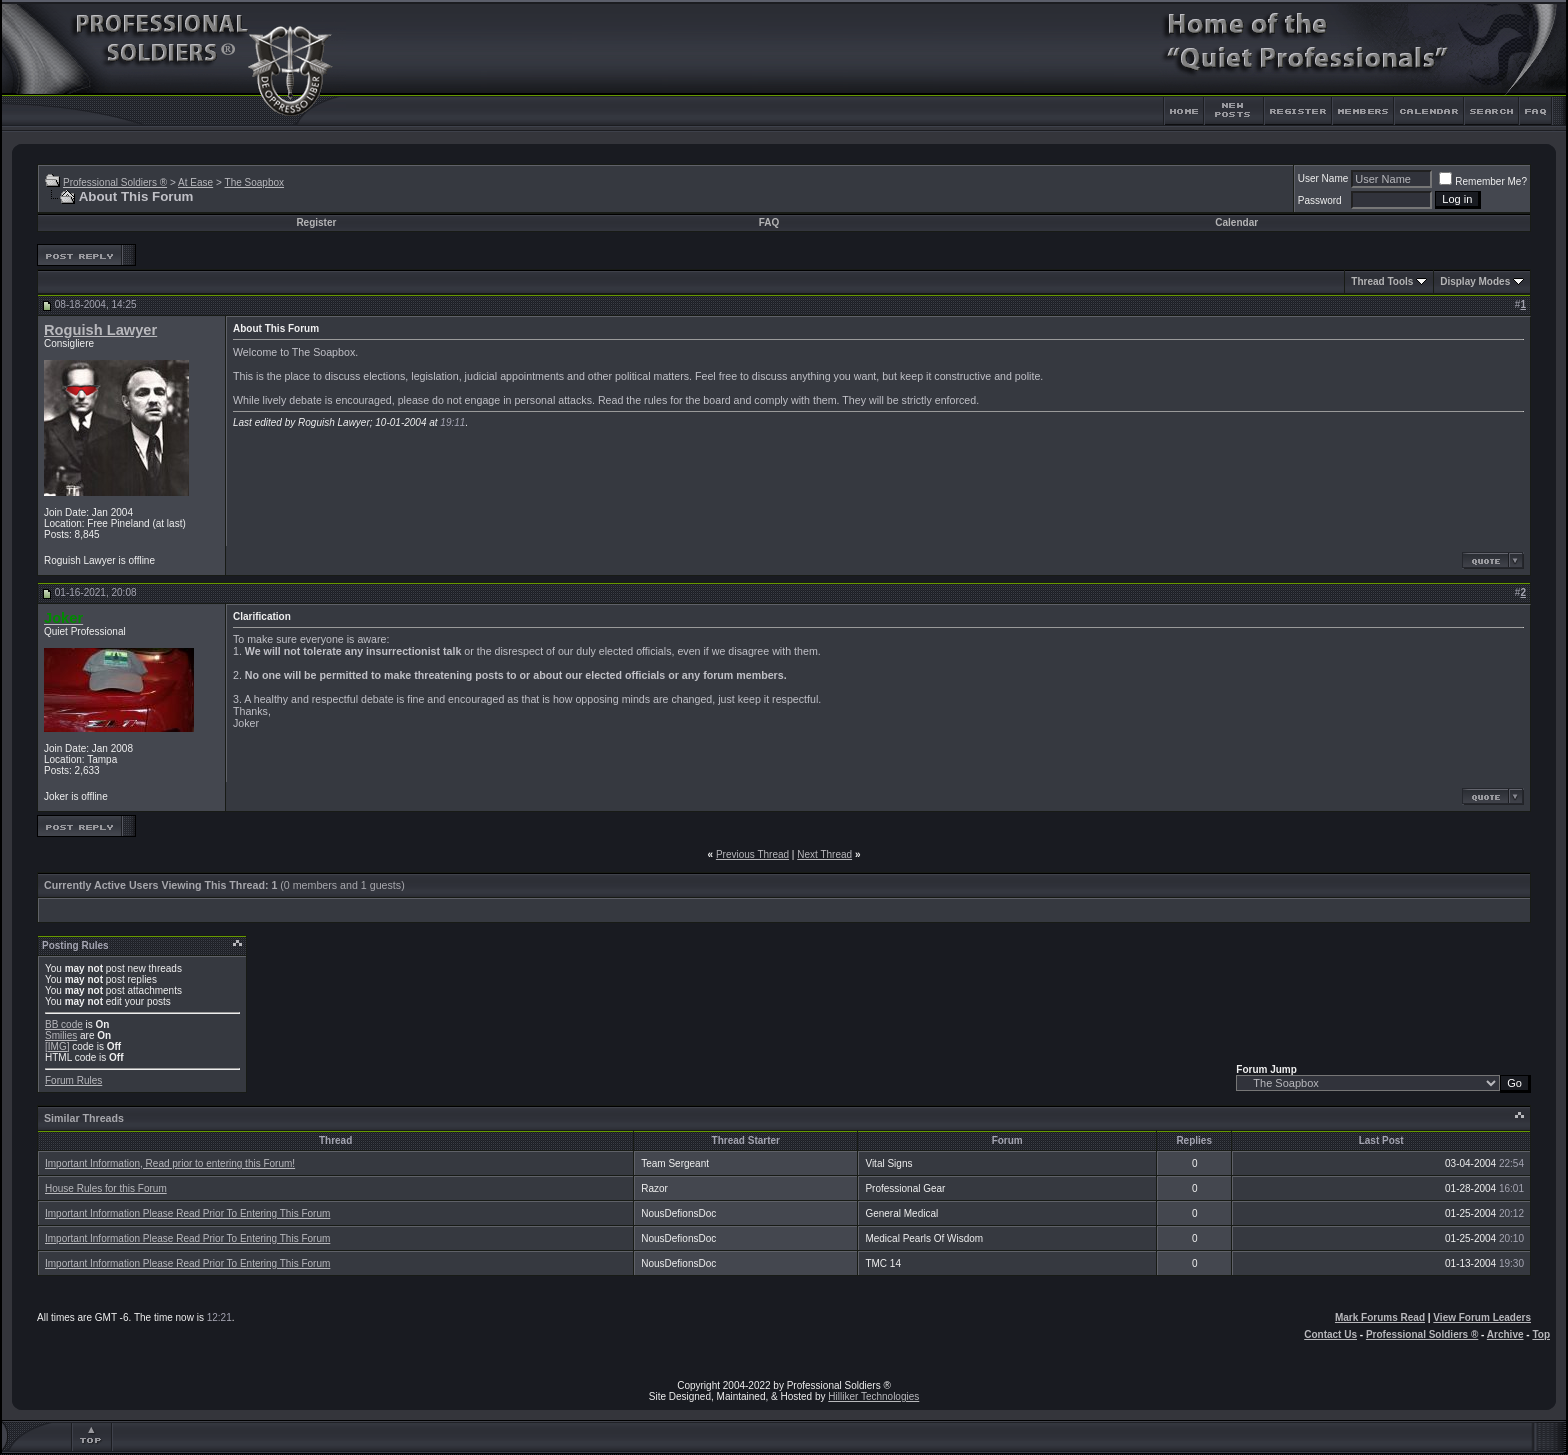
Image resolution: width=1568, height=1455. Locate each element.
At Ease (195, 182)
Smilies (61, 1035)
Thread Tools (1382, 281)
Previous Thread (752, 854)
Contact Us (1330, 1334)
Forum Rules (73, 1080)
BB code (64, 1024)
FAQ (769, 222)
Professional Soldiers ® (115, 182)
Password (1320, 200)
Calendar (1236, 222)
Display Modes (1475, 281)
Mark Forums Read (1380, 1317)
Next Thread (824, 854)
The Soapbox (255, 182)
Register (316, 222)
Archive (1505, 1334)
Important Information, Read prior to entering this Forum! (170, 1163)
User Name (1323, 178)
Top (1541, 1334)
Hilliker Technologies (873, 1396)
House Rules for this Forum (106, 1188)
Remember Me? (1483, 181)
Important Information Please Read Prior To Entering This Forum (187, 1213)
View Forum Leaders (1482, 1317)
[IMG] (57, 1046)
